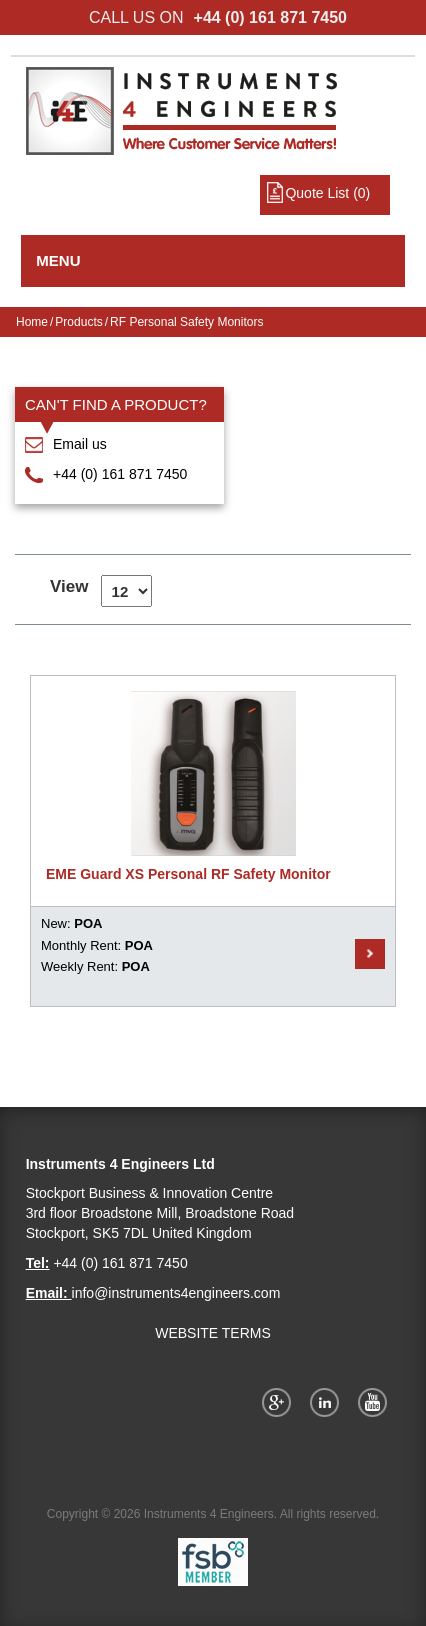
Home (32, 322)
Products (78, 322)
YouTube (376, 1402)
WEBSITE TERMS (213, 1333)
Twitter (328, 1402)
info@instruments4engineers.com (176, 1293)
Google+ (280, 1402)
